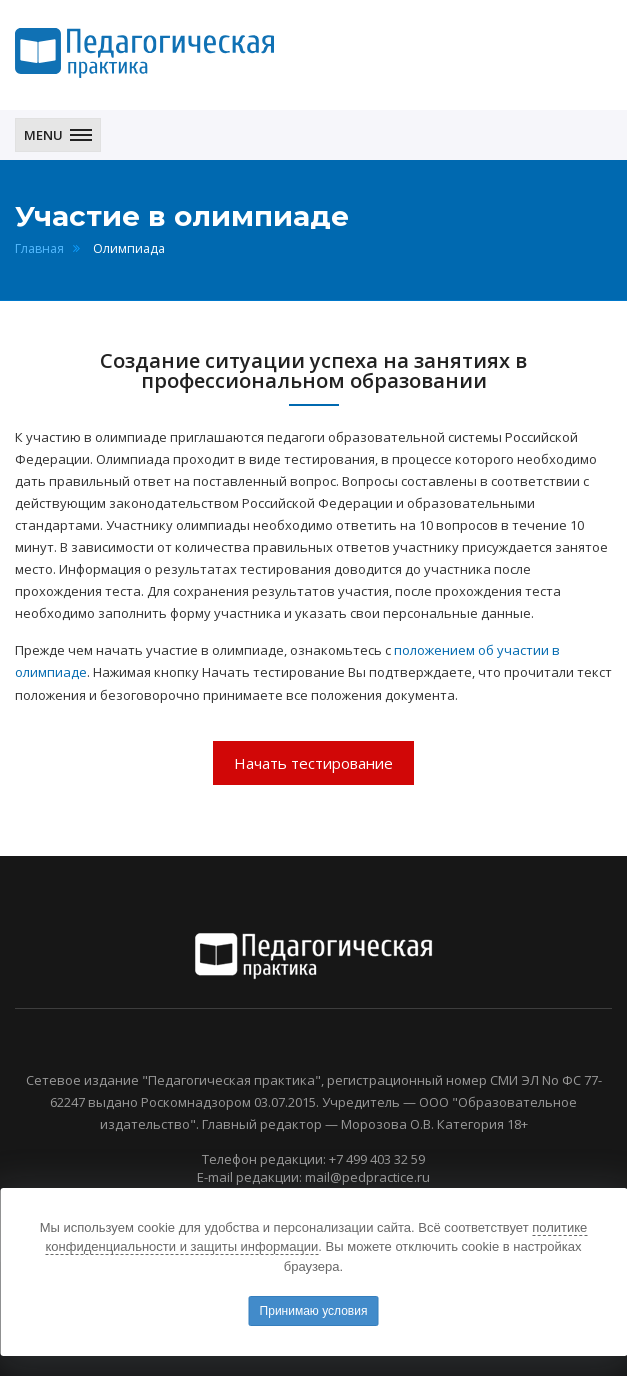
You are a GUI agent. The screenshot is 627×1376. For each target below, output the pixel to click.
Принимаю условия (314, 1311)
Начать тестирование (313, 763)
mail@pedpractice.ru (367, 1177)
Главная (39, 248)
